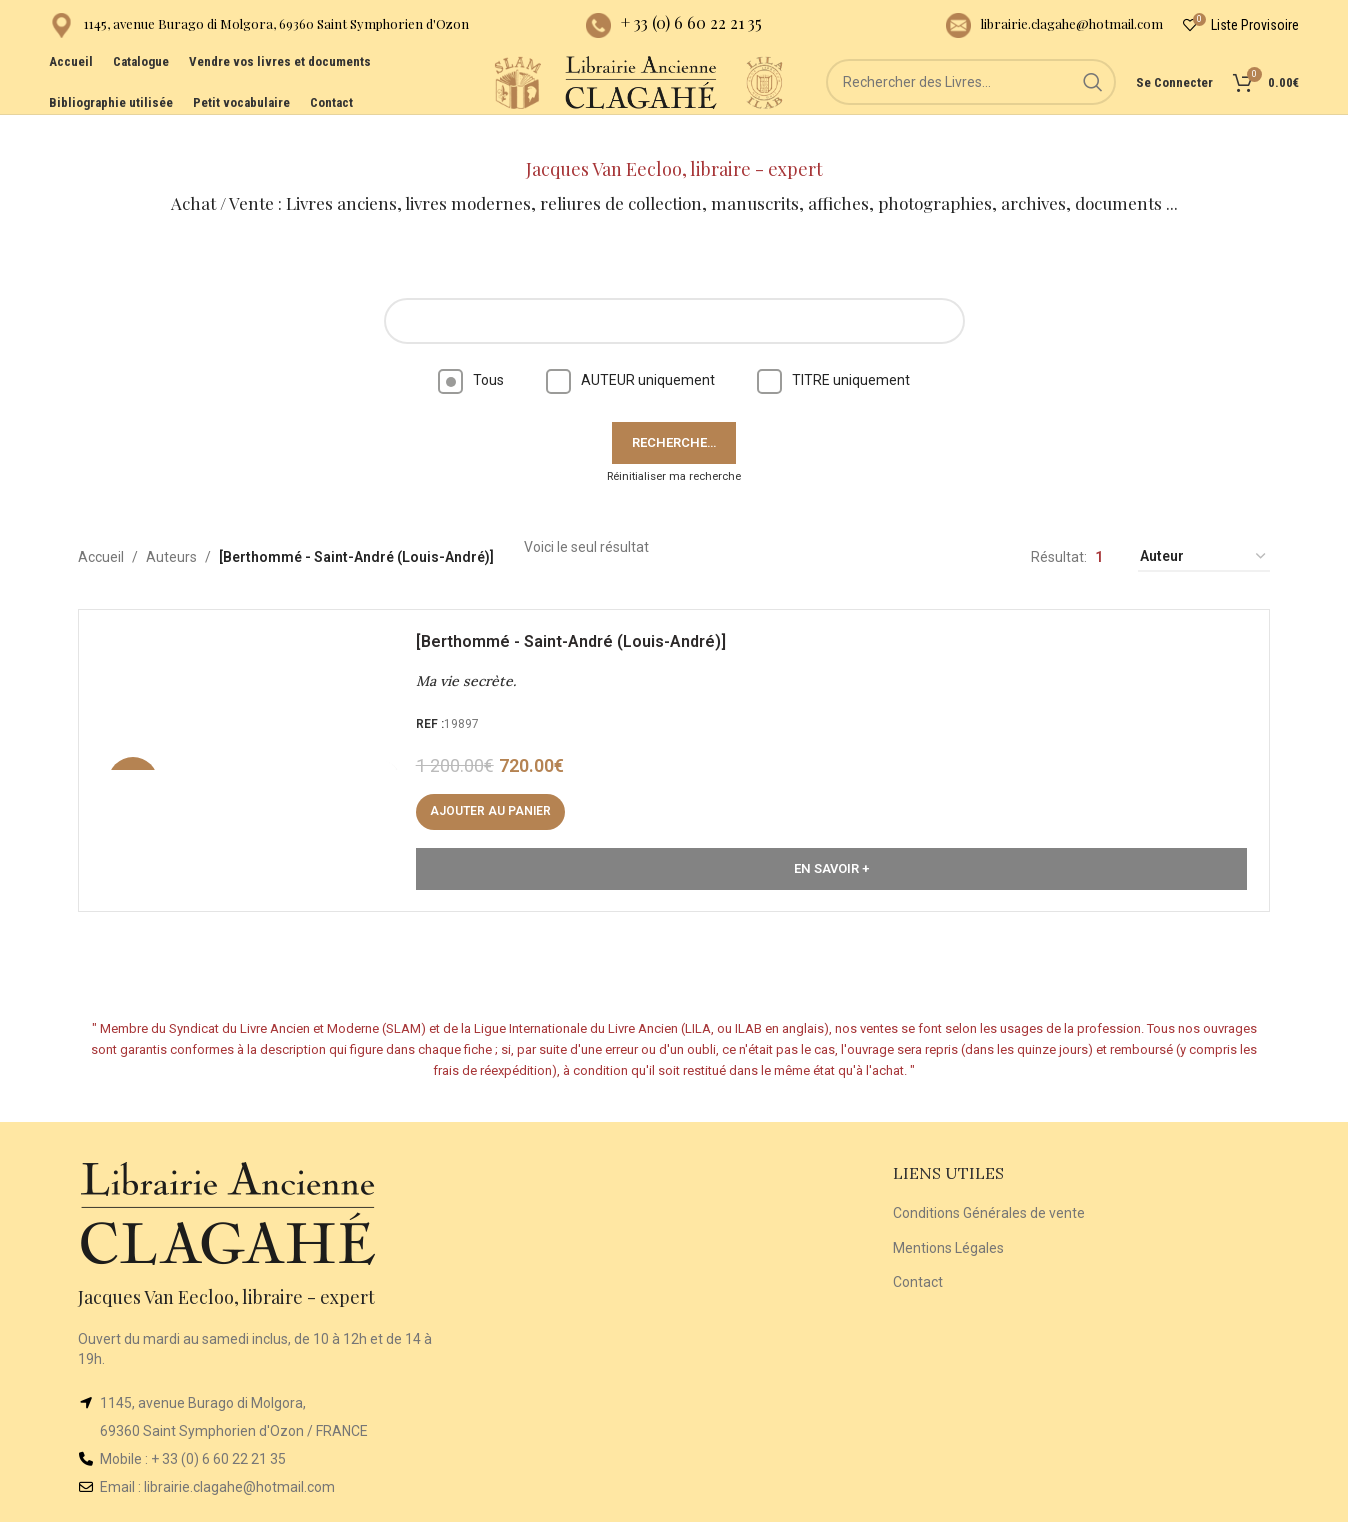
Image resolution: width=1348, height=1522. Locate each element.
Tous (471, 348)
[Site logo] (421, 109)
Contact (918, 1250)
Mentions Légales (948, 1215)
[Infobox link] (259, 30)
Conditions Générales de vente (989, 1181)
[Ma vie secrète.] (259, 736)
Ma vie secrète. (474, 657)
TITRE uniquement (833, 348)
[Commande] (1204, 525)
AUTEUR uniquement (630, 348)
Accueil (101, 525)
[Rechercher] (971, 110)
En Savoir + (831, 844)
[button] (498, 788)
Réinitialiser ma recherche (674, 443)
